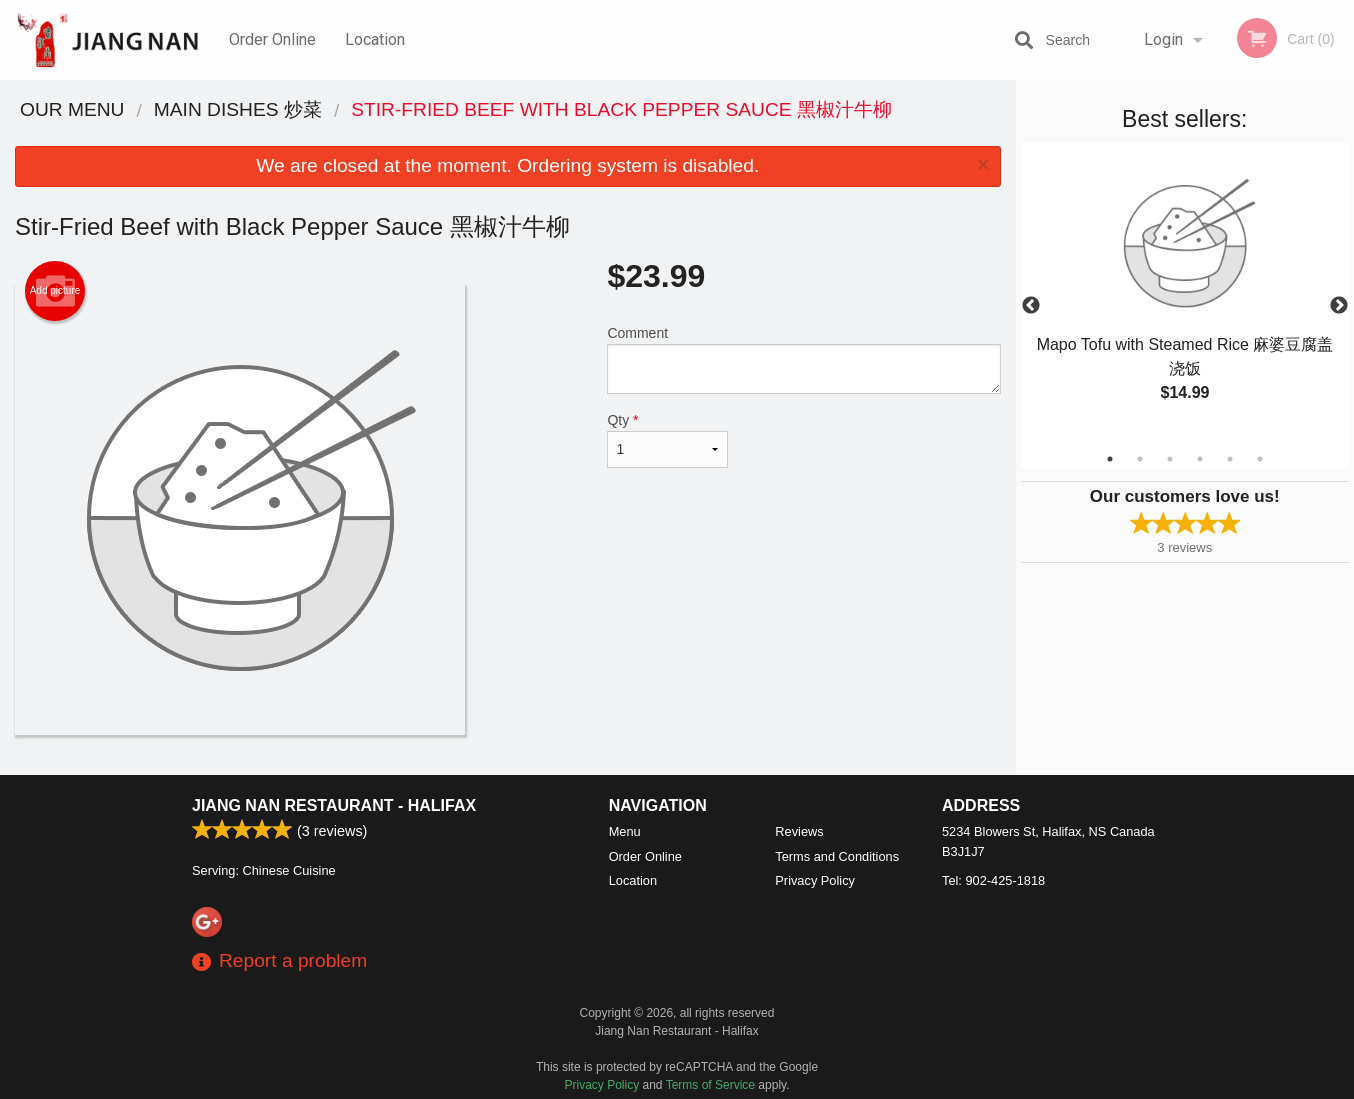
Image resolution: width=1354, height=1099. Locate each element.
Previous (1031, 306)
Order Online (272, 39)
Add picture (55, 291)
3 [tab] (1170, 459)
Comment (803, 359)
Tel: (993, 880)
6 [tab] (1260, 459)
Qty (667, 440)
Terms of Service (710, 1085)
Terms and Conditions (837, 856)
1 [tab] (1110, 459)
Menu (625, 831)
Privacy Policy (815, 880)
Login (1163, 39)
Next (1339, 306)
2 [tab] (1140, 459)
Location (375, 39)
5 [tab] (1230, 459)
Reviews (799, 831)
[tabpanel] (1185, 294)
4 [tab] (1200, 459)
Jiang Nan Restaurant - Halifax (334, 805)
